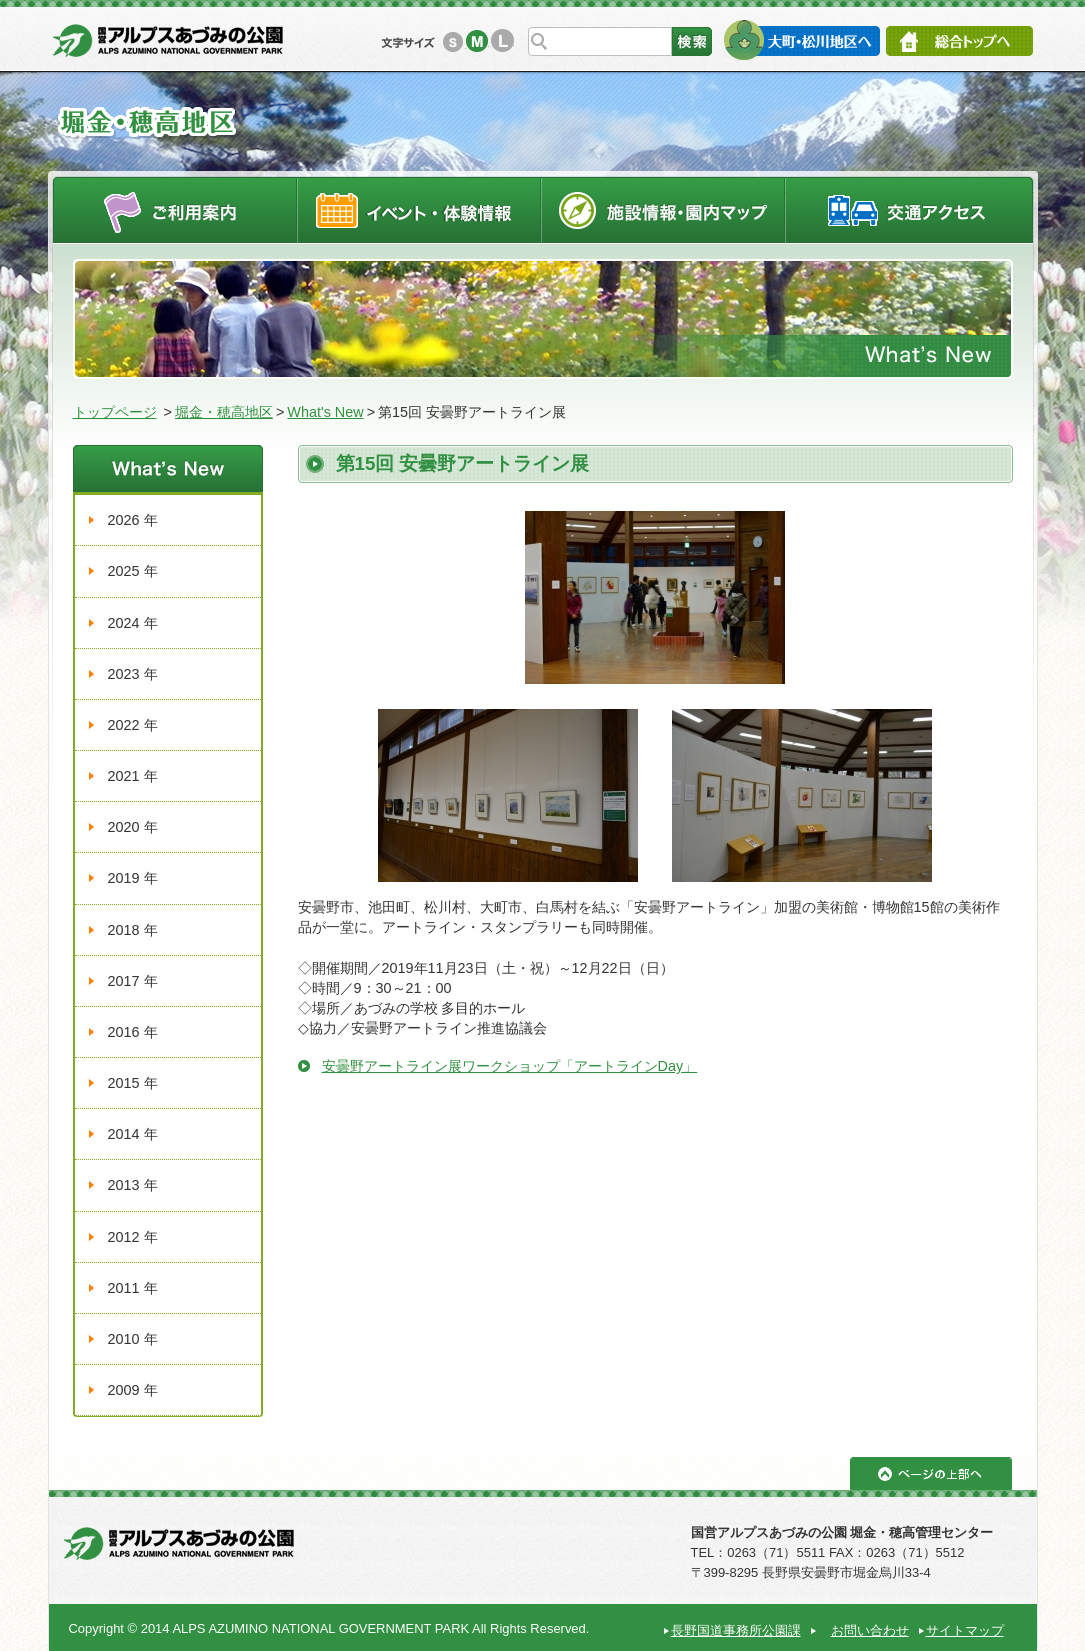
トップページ (115, 412)
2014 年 (133, 1134)
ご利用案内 (174, 209)
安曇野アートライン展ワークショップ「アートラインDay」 (510, 1066)
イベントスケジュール (419, 209)
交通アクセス (910, 209)
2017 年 (133, 981)
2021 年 (133, 776)
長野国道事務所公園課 (736, 1630)
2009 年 (133, 1390)
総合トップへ (959, 41)
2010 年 (133, 1339)
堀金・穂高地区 (224, 412)
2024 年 (133, 623)
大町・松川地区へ (801, 40)
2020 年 (133, 827)
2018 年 (133, 930)
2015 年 (133, 1083)
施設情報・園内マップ (663, 209)
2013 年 (133, 1185)
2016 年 (133, 1032)
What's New (325, 412)
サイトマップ (965, 1630)
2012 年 (133, 1237)
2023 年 (133, 674)
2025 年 (133, 571)
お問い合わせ (870, 1630)
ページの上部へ (931, 1473)
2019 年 (133, 878)
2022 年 (133, 725)
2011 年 (133, 1288)
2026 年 (133, 520)
